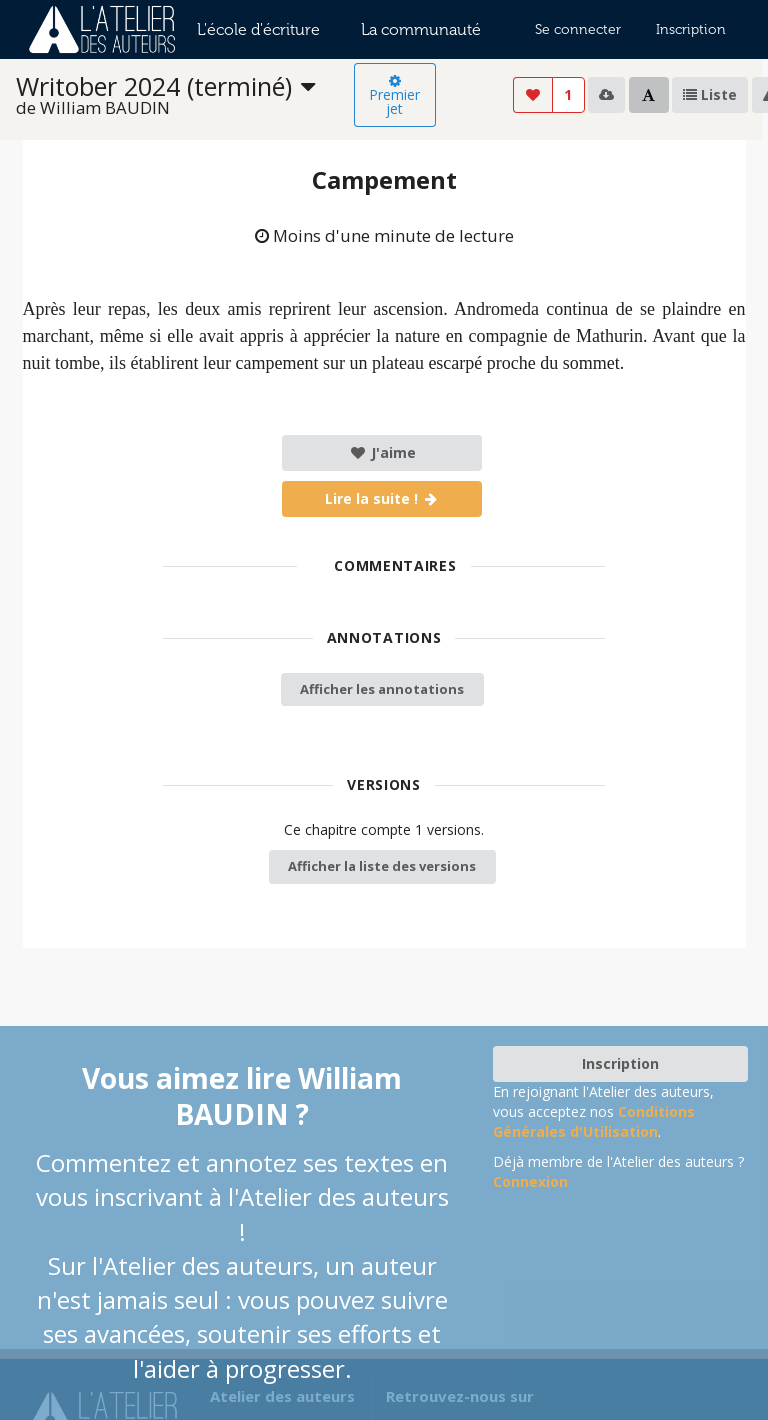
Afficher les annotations (382, 689)
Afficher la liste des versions (382, 866)
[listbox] (185, 95)
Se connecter (578, 29)
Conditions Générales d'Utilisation (594, 1121)
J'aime (382, 452)
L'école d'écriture (258, 29)
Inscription (691, 29)
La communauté (421, 29)
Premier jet (394, 96)
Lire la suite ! (382, 498)
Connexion (530, 1181)
